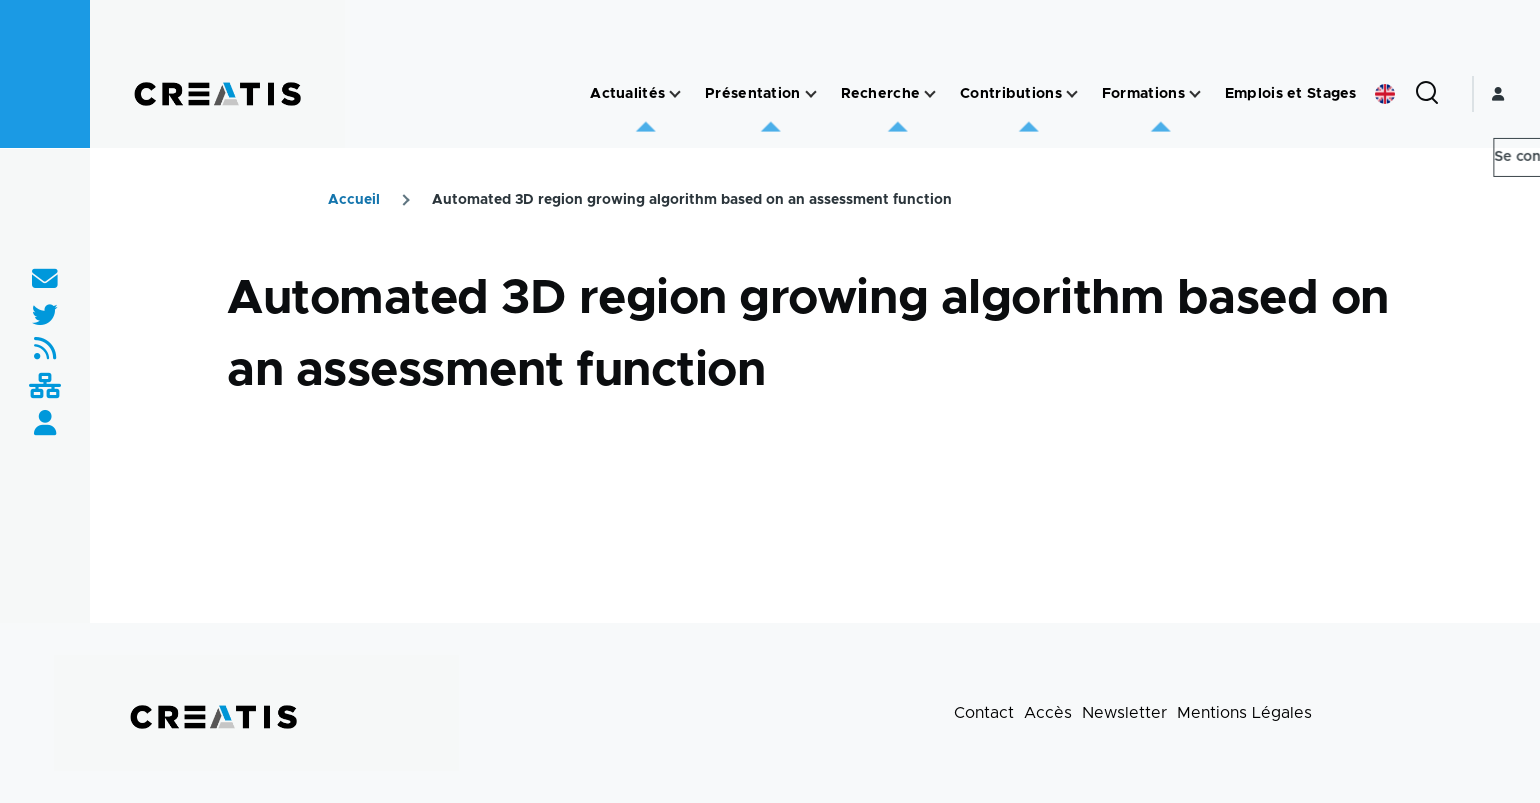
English (1385, 94)
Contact (984, 713)
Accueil (354, 200)
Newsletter (1124, 713)
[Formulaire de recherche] (1427, 94)
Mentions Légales (1244, 713)
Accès (1048, 713)
